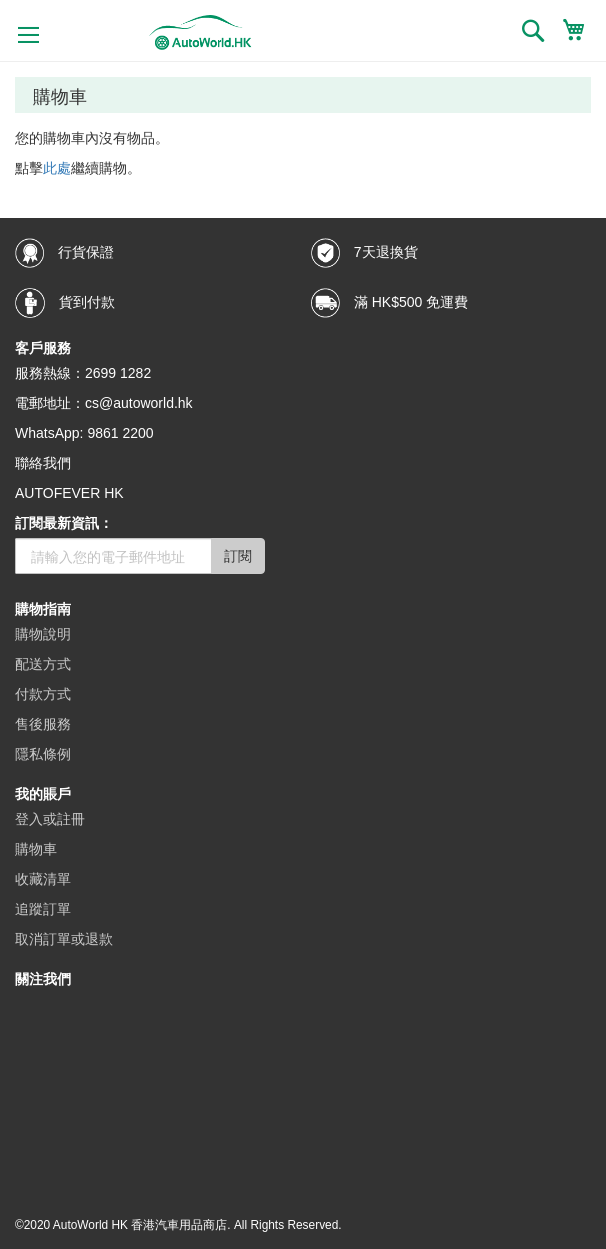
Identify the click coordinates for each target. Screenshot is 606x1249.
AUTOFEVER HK (69, 493)
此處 (57, 168)
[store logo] (200, 32)
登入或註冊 (50, 819)
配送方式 (43, 664)
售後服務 (43, 724)
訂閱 (238, 556)
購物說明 (43, 634)
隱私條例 (43, 754)
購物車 (36, 849)
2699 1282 (118, 373)
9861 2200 (120, 433)
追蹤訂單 (43, 909)
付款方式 (43, 694)
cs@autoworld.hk (139, 403)
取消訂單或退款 (64, 939)
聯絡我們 (43, 463)
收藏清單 (43, 879)
